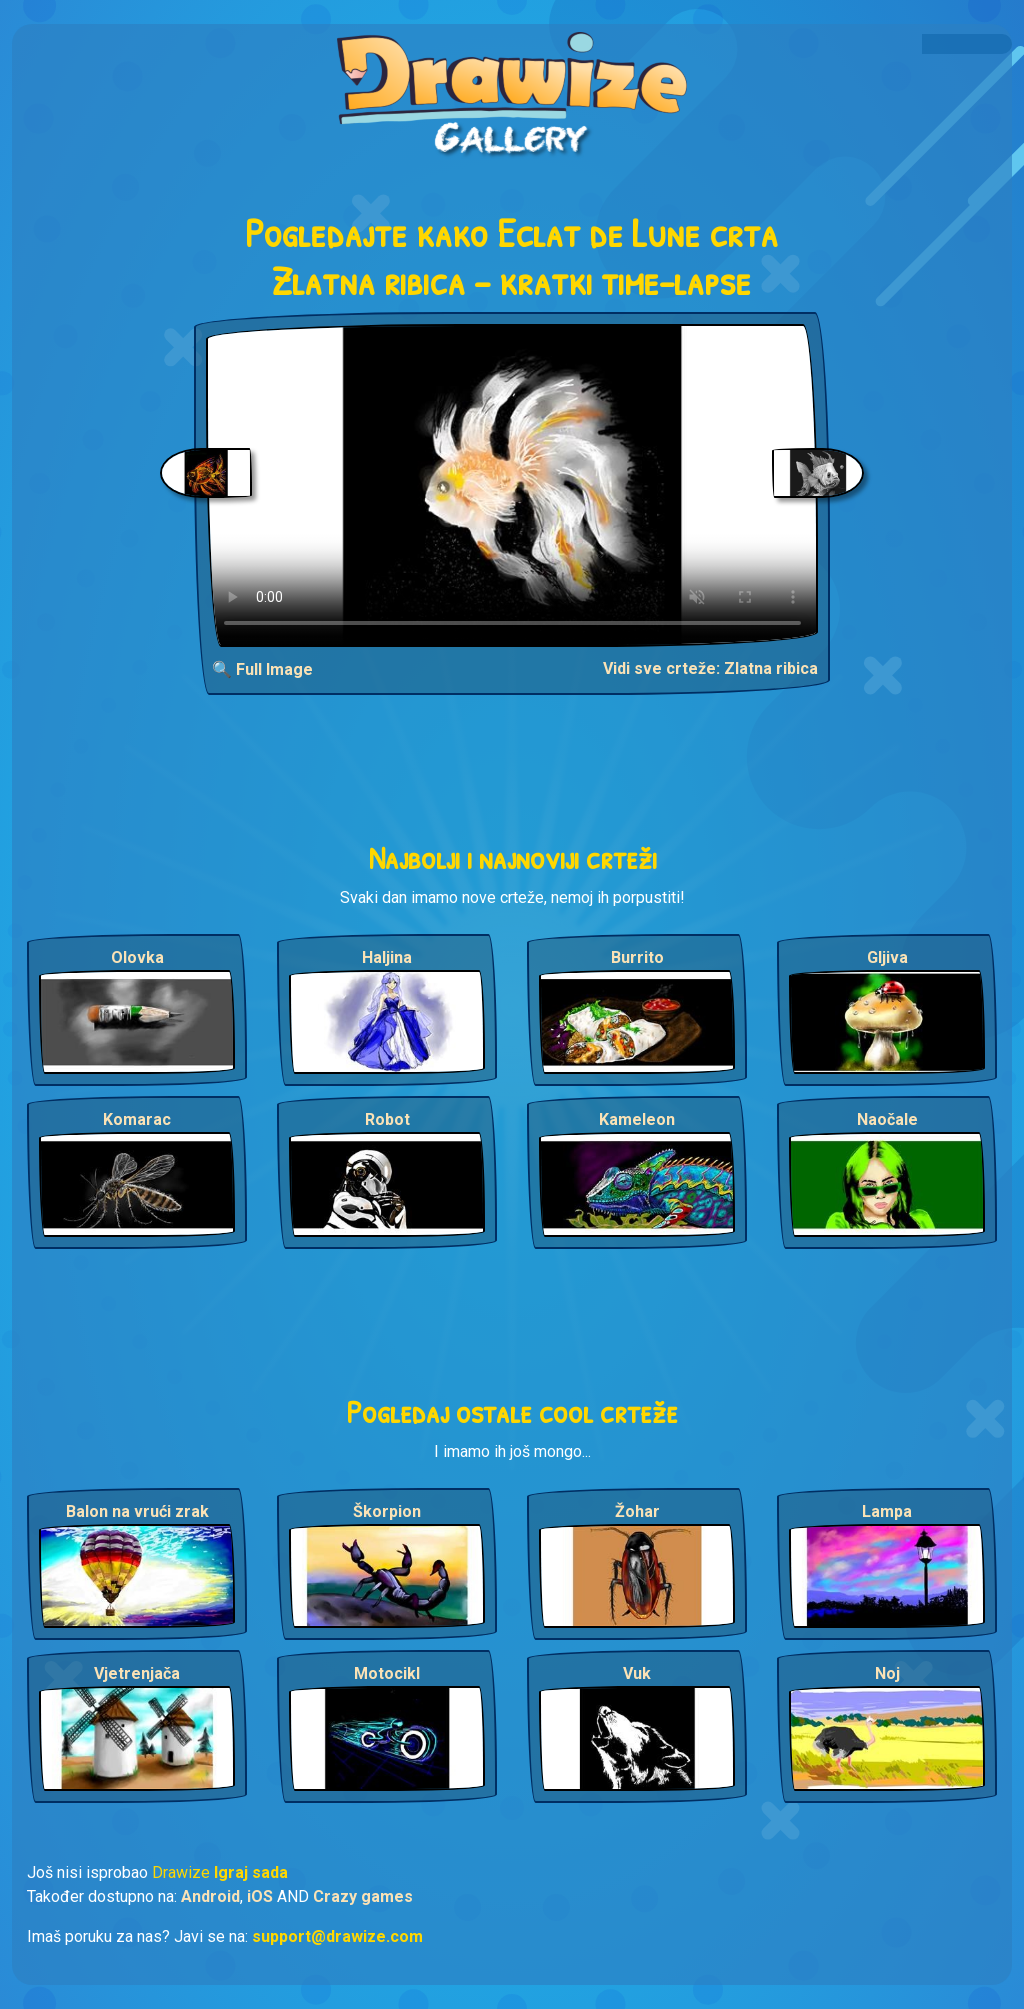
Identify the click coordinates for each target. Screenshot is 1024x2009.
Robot (387, 1119)
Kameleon (637, 1119)
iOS (260, 1896)
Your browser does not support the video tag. (512, 485)
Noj (887, 1673)
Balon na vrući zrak (137, 1511)
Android (210, 1896)
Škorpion (387, 1511)
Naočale (887, 1119)
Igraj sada (251, 1872)
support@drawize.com (337, 1936)
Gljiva (887, 957)
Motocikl (387, 1673)
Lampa (887, 1511)
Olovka (137, 957)
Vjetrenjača (137, 1673)
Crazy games (363, 1896)
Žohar (637, 1511)
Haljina (387, 957)
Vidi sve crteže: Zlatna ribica (710, 668)
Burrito (637, 957)
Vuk (637, 1673)
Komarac (137, 1119)
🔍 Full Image (262, 669)
